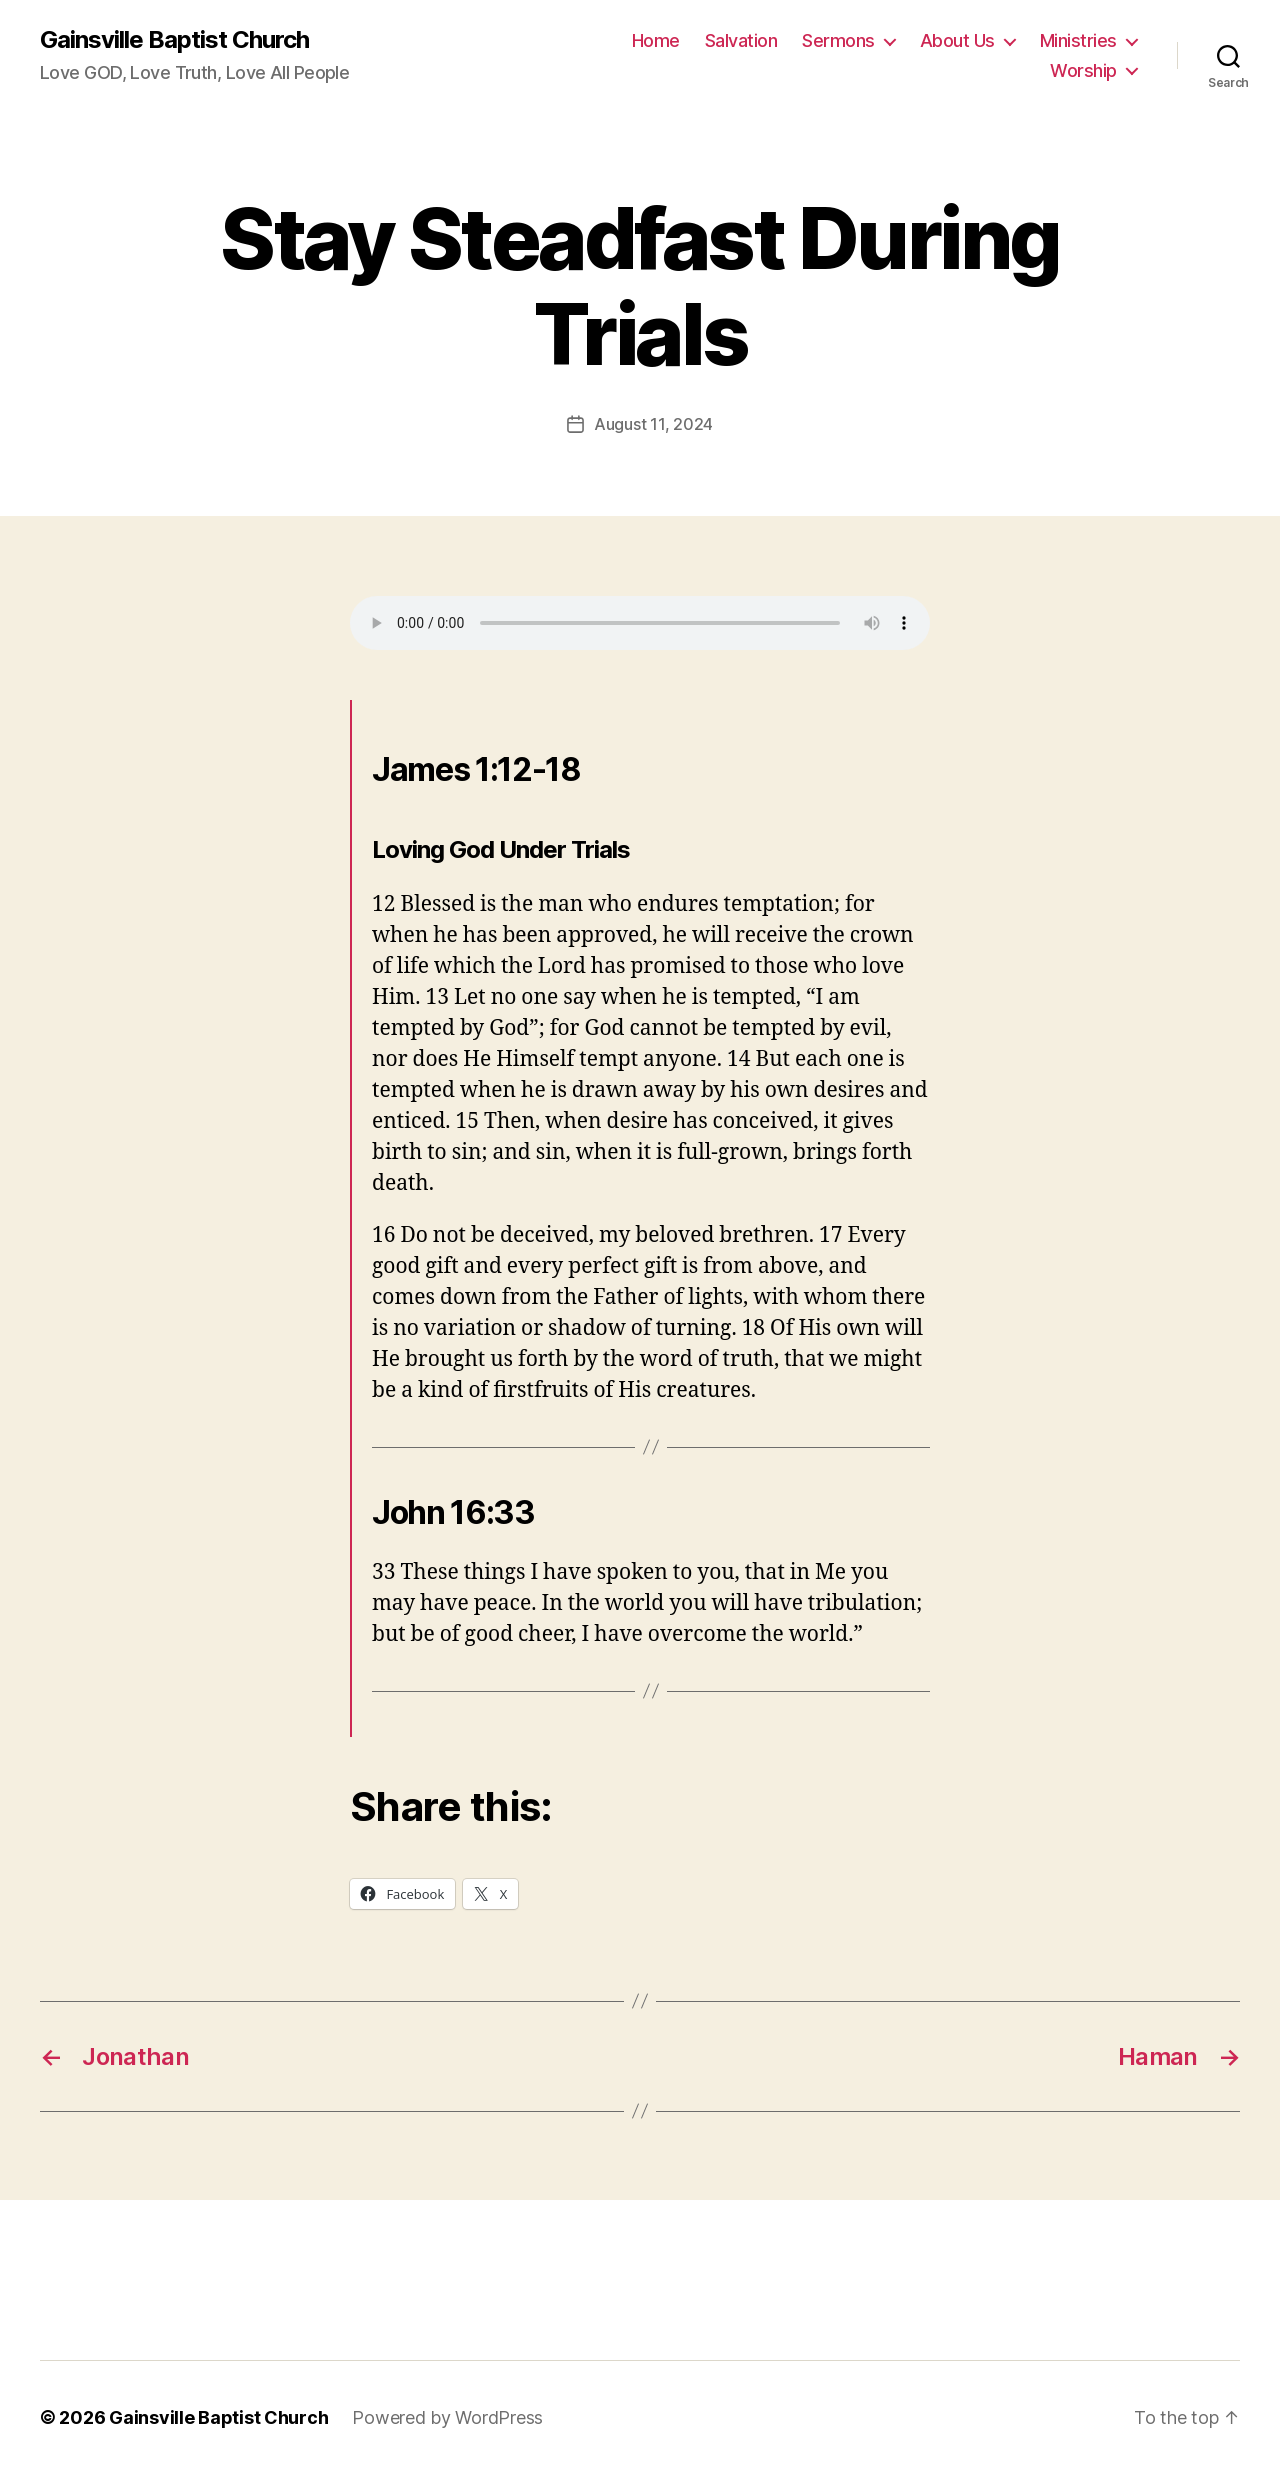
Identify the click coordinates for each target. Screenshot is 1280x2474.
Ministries (1078, 40)
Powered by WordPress (447, 2417)
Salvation (741, 40)
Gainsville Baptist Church (174, 40)
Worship (1083, 70)
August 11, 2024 (653, 424)
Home (656, 40)
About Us (957, 40)
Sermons (838, 40)
